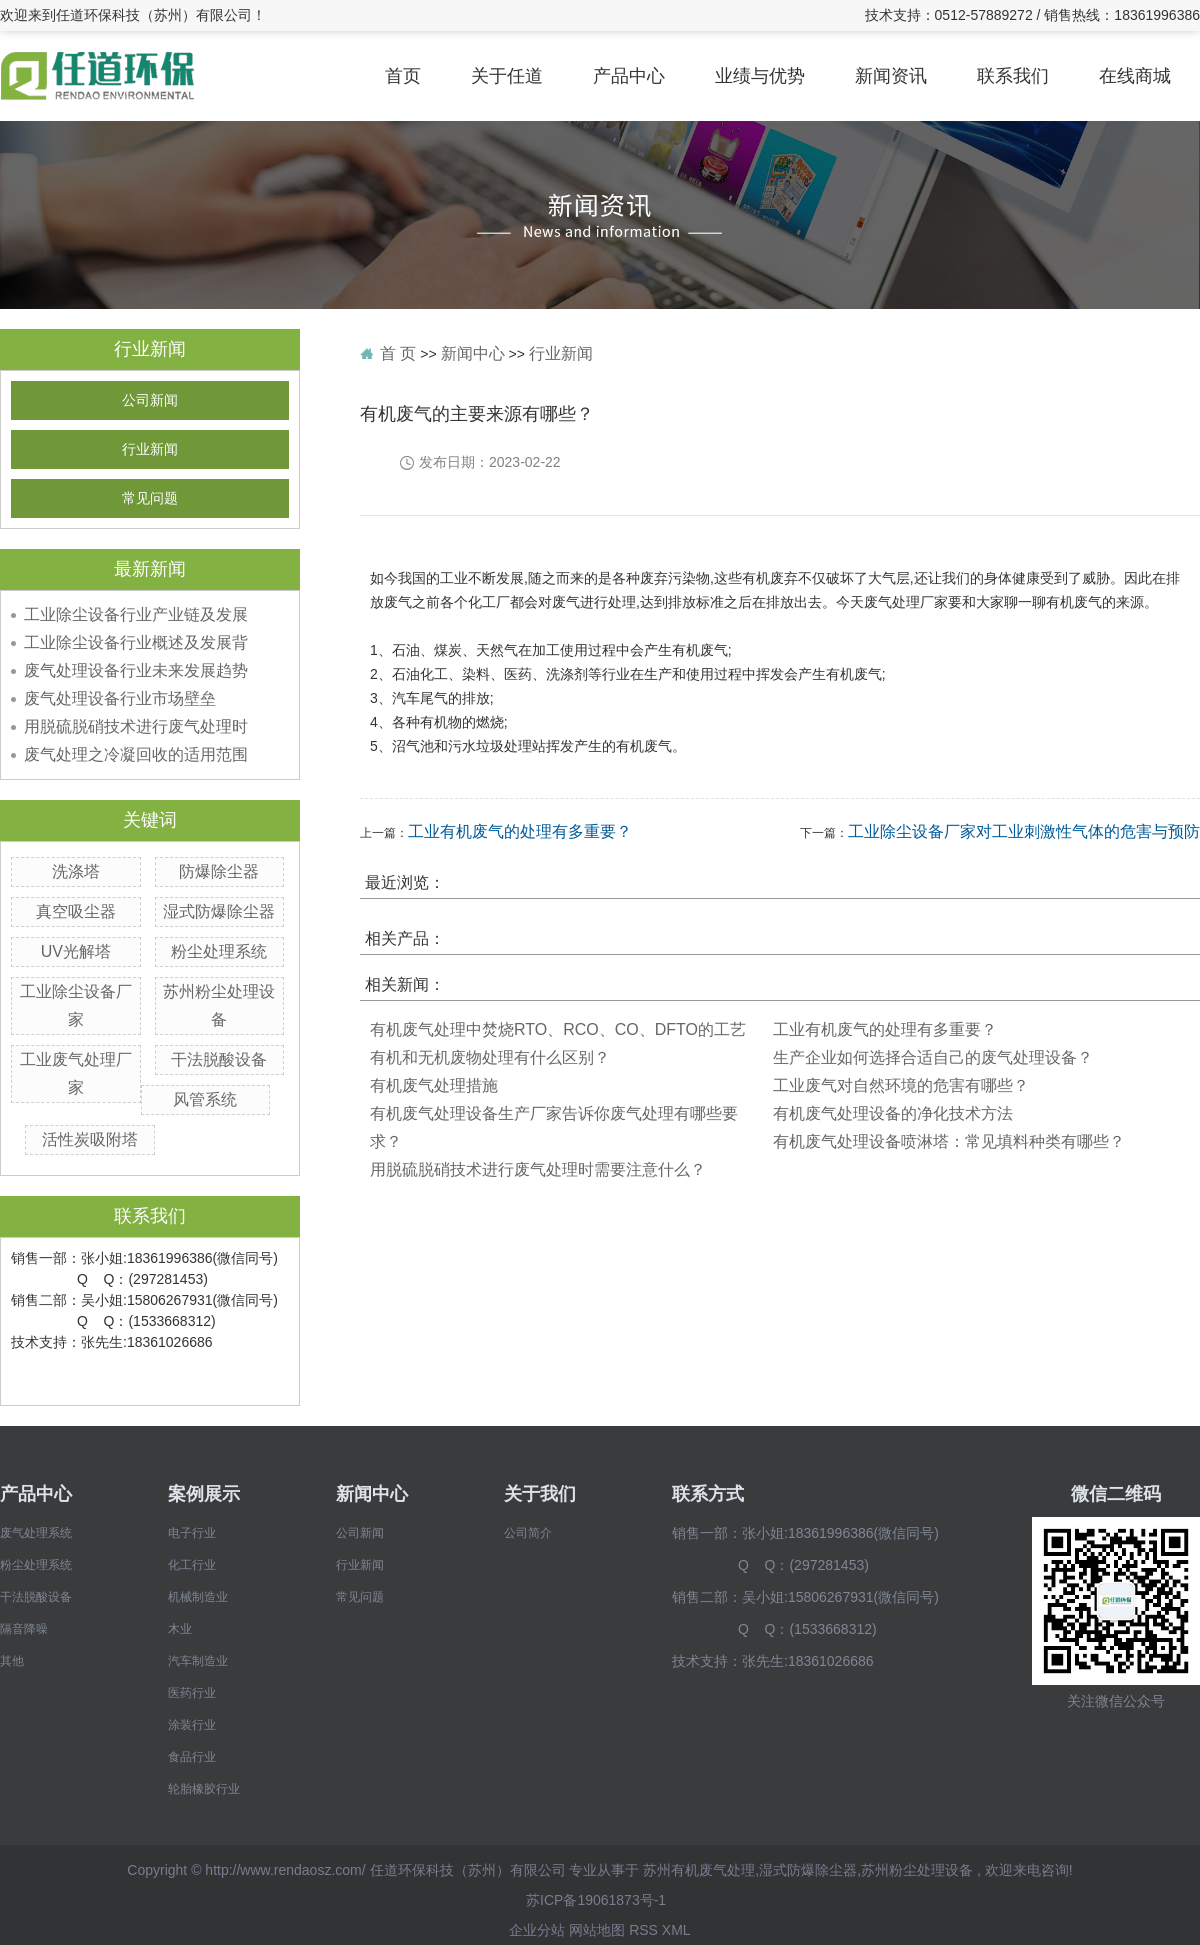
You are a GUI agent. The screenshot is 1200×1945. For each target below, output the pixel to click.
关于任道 (507, 76)
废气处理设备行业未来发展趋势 (136, 670)
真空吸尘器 (76, 911)
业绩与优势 (760, 76)
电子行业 (192, 1533)
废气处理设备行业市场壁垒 (120, 698)
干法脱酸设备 (219, 1059)
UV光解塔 (76, 951)
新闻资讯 (891, 76)
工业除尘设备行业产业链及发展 (136, 614)
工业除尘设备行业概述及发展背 (136, 642)
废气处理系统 (36, 1533)
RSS (643, 1930)
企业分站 (537, 1930)
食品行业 (192, 1757)
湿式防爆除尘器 (219, 911)
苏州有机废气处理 (699, 1870)
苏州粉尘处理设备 (917, 1870)
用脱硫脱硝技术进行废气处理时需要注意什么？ (538, 1169)
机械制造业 (198, 1597)
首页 (403, 76)
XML (676, 1930)
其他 (12, 1661)
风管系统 (205, 1099)
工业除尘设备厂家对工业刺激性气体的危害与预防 (1024, 831)
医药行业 (192, 1693)
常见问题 (150, 498)
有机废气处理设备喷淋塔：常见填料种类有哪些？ (949, 1141)
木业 (180, 1629)
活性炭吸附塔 (90, 1139)
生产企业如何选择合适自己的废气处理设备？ (933, 1057)
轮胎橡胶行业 (204, 1789)
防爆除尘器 (219, 871)
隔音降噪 (24, 1629)
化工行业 (192, 1565)
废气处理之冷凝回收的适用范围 (136, 754)
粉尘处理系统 (219, 951)
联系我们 (1013, 76)
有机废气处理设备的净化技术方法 (893, 1113)
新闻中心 (473, 353)
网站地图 (597, 1930)
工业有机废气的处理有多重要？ (520, 831)
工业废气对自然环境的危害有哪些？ (901, 1085)
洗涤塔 (76, 871)
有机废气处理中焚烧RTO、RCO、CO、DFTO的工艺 (558, 1029)
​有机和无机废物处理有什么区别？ (490, 1057)
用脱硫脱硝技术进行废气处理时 (136, 726)
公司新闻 (150, 400)
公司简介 (528, 1533)
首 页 (398, 353)
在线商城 (1135, 76)
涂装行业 (192, 1725)
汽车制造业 (198, 1661)
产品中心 (629, 76)
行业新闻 (150, 449)
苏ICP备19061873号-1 (596, 1900)
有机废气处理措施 (434, 1085)
